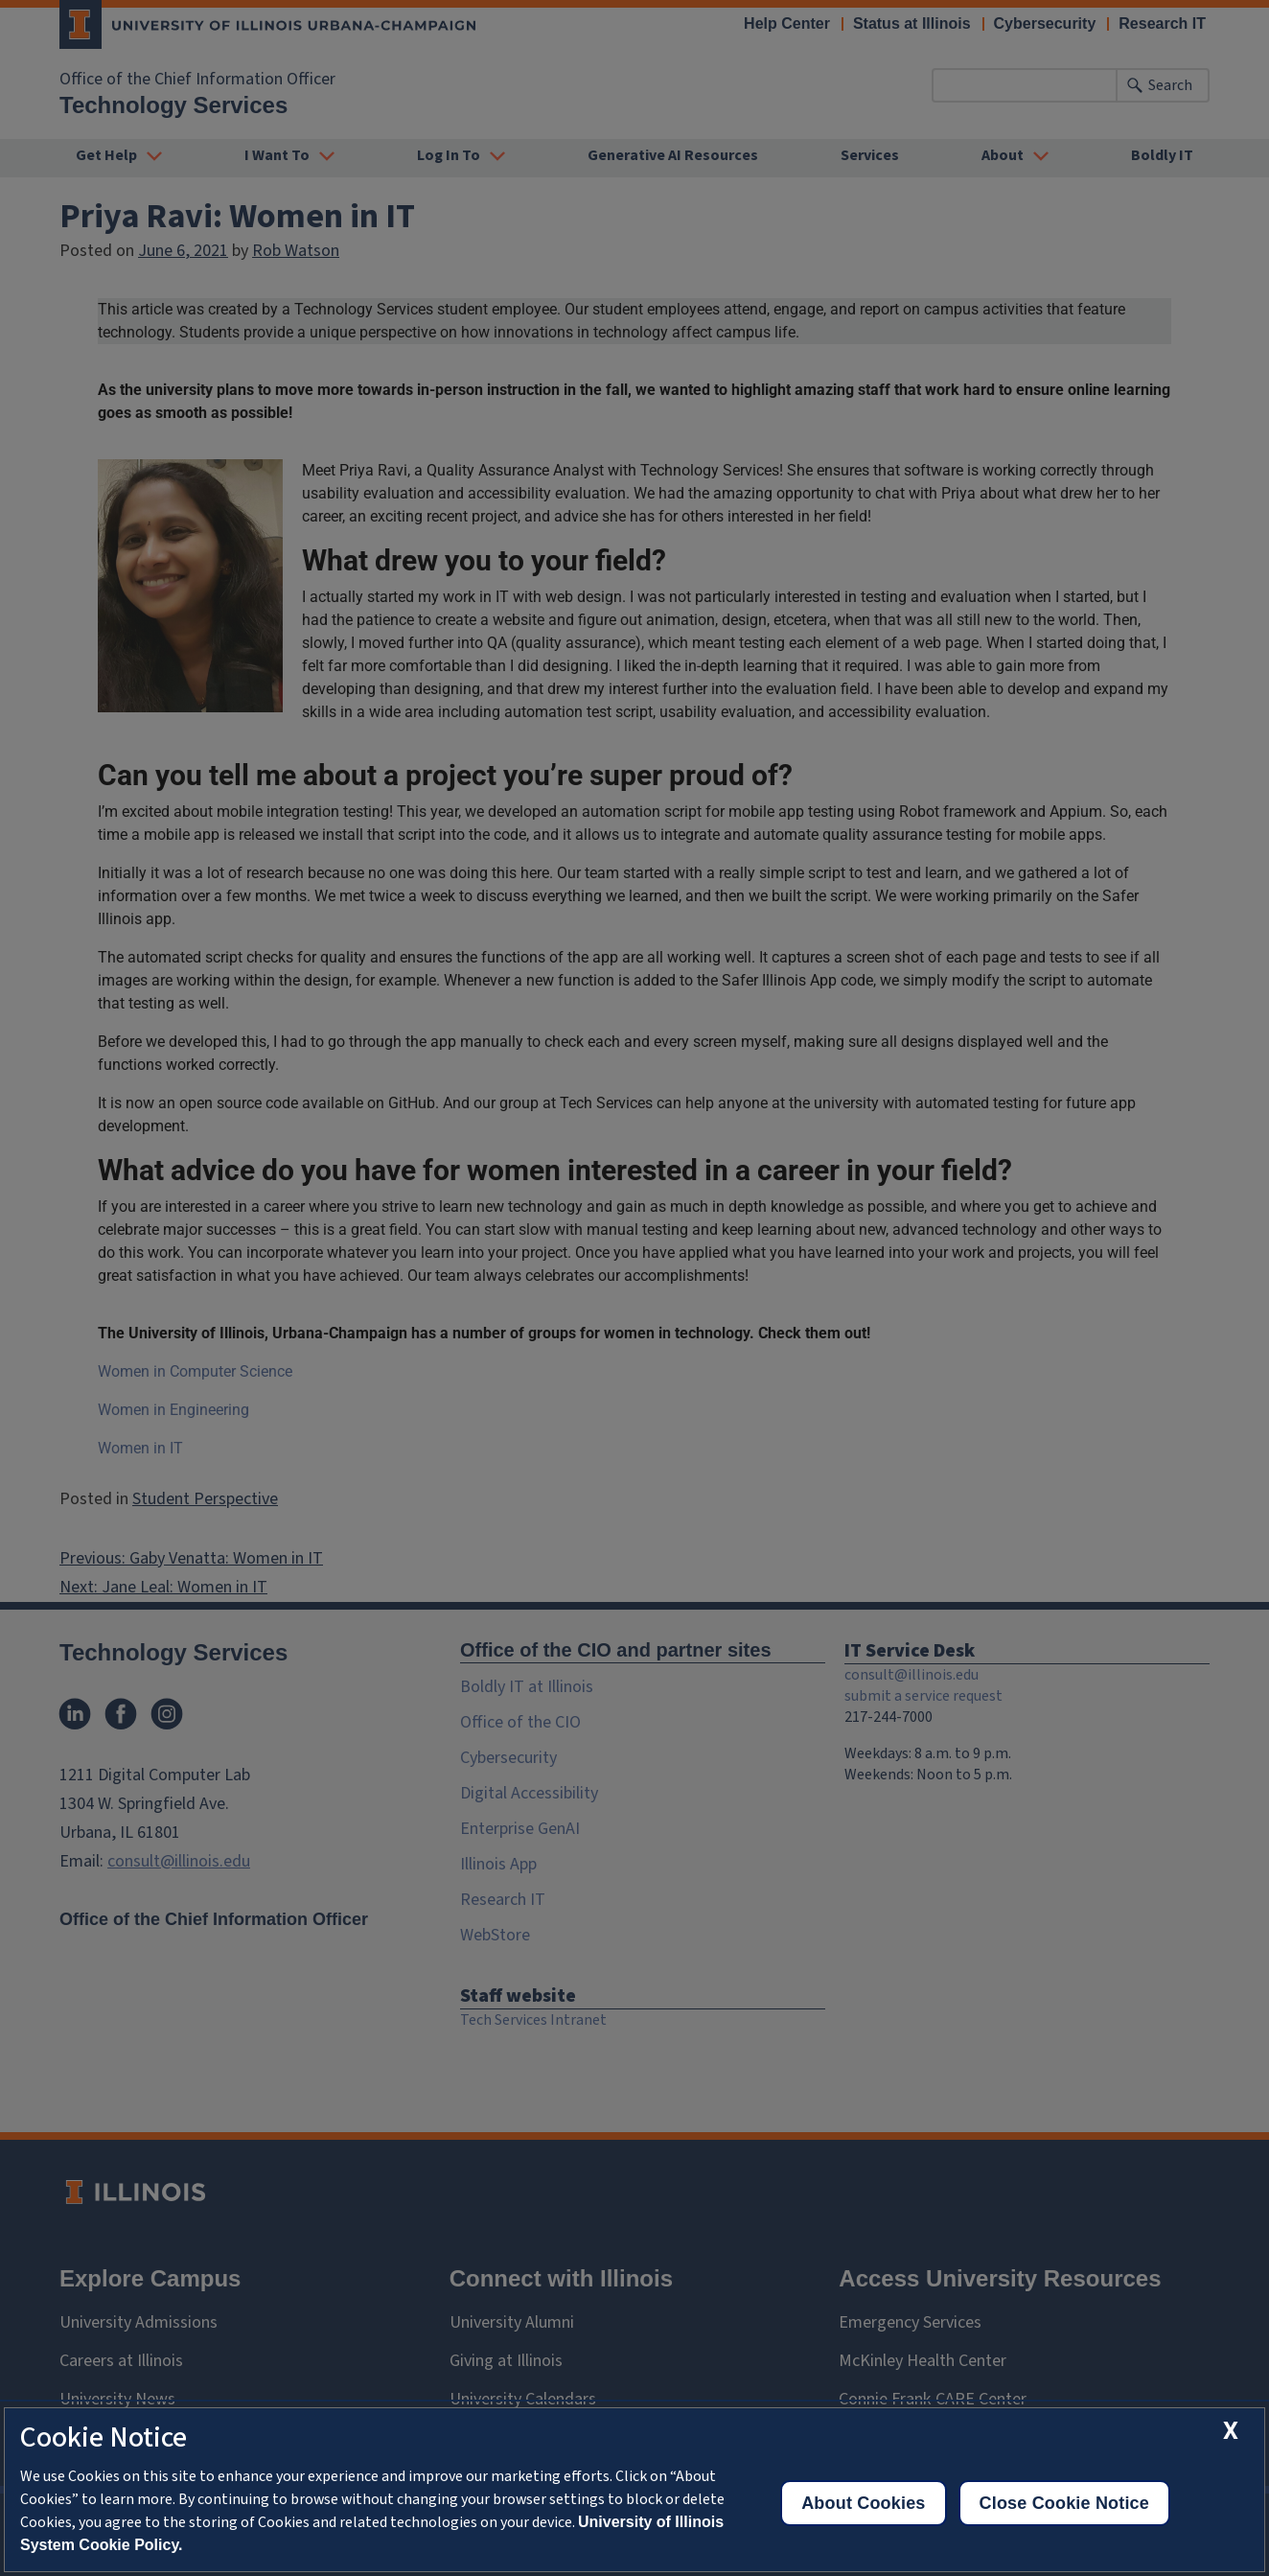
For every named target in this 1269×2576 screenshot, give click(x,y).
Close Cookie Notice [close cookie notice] (1064, 2503)
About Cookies (863, 2503)
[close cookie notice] (1231, 2430)
